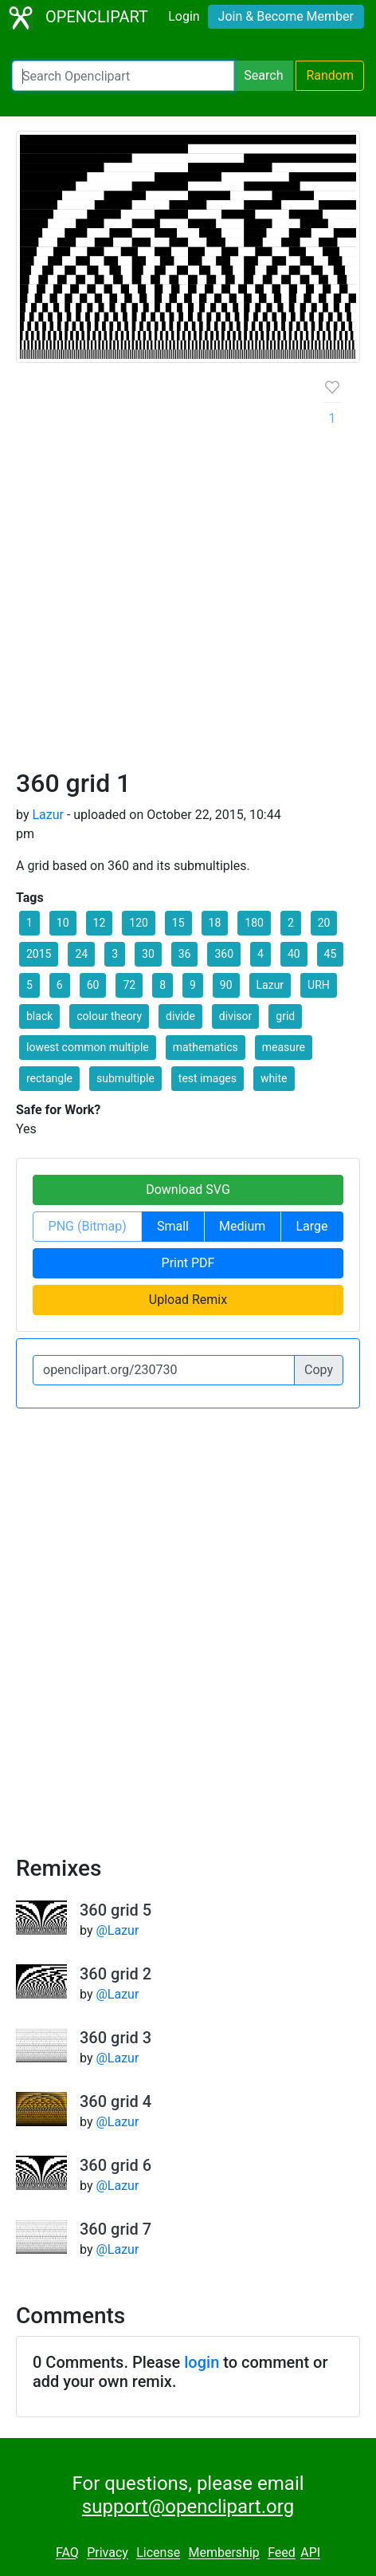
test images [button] (207, 1078)
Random (330, 75)
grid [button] (285, 1016)
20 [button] (324, 922)
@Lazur (117, 1930)
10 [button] (63, 922)
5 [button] (29, 985)
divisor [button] (235, 1016)
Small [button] (173, 1226)
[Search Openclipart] (123, 76)
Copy (318, 1369)
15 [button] (178, 922)
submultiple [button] (125, 1078)
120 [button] (138, 922)
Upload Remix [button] (188, 1299)
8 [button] (162, 985)
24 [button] (81, 953)
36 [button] (184, 953)
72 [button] (129, 985)
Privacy (107, 2553)
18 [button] (215, 922)
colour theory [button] (109, 1016)
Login (183, 16)
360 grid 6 (115, 2165)
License (158, 2553)
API (310, 2553)
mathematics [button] (205, 1047)
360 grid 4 (115, 2101)
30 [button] (148, 953)
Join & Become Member (286, 16)
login (201, 2362)
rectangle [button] (49, 1078)
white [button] (274, 1078)
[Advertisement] (188, 572)
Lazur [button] (270, 985)
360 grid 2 (115, 1973)
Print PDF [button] (188, 1262)
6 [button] (60, 985)
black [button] (39, 1016)
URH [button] (318, 985)
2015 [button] (38, 953)
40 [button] (294, 953)
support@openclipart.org (188, 2506)
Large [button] (311, 1226)
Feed (282, 2553)
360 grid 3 (115, 2037)
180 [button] (254, 922)
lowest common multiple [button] (87, 1047)
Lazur (48, 814)
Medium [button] (242, 1226)
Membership (223, 2553)
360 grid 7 (115, 2229)
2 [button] (291, 922)
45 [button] (330, 953)
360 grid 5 (115, 1910)
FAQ (67, 2553)
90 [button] (226, 985)
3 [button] (115, 953)
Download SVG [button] (188, 1189)
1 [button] (29, 922)
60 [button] (93, 985)
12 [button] (99, 922)
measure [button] (283, 1047)
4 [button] (260, 953)
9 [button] (193, 985)
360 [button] (223, 953)
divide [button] (180, 1016)
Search (263, 75)
